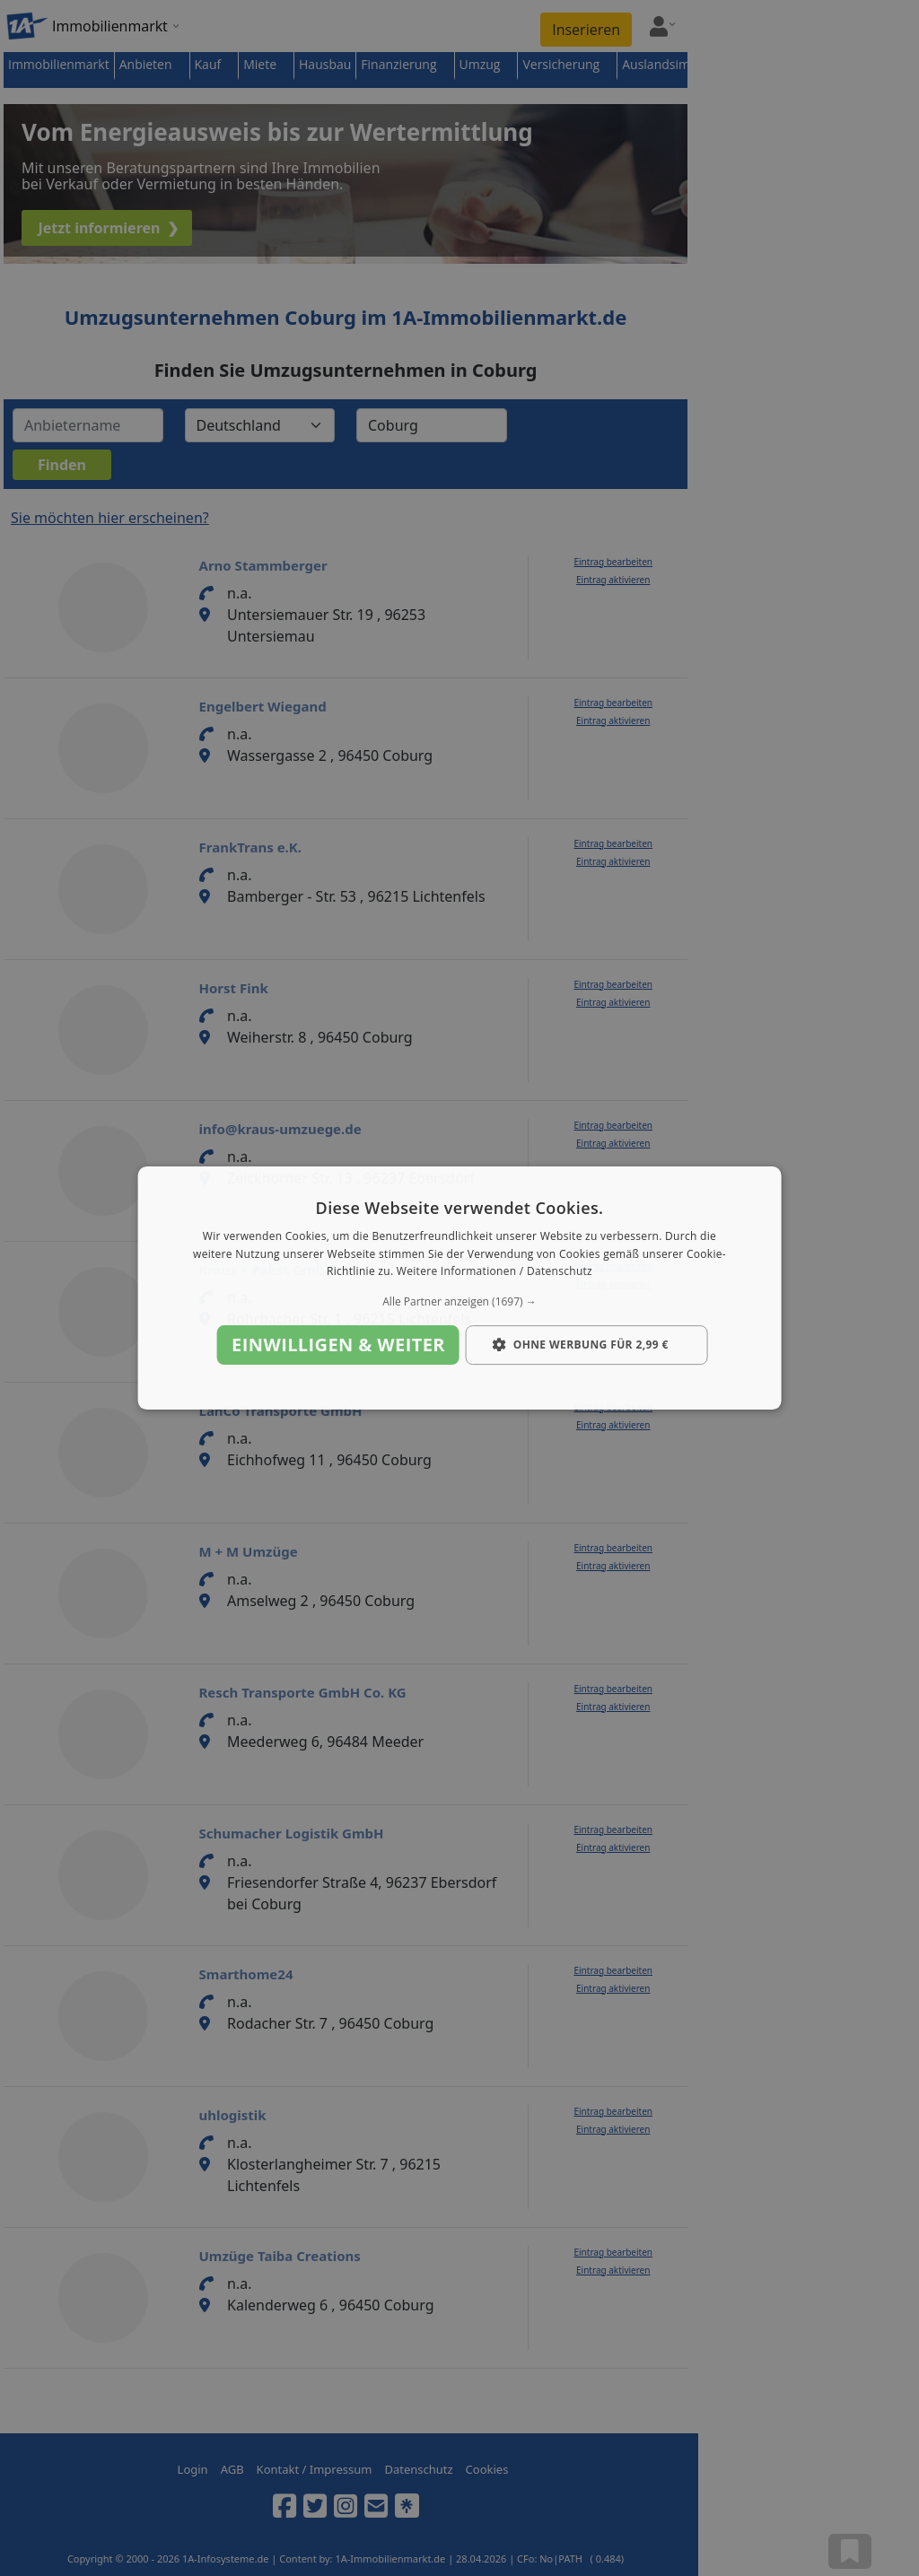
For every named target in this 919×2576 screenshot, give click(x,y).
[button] (460, 1302)
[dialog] (460, 1288)
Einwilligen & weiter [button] (338, 1344)
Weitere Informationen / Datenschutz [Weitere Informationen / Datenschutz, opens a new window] (494, 1271)
